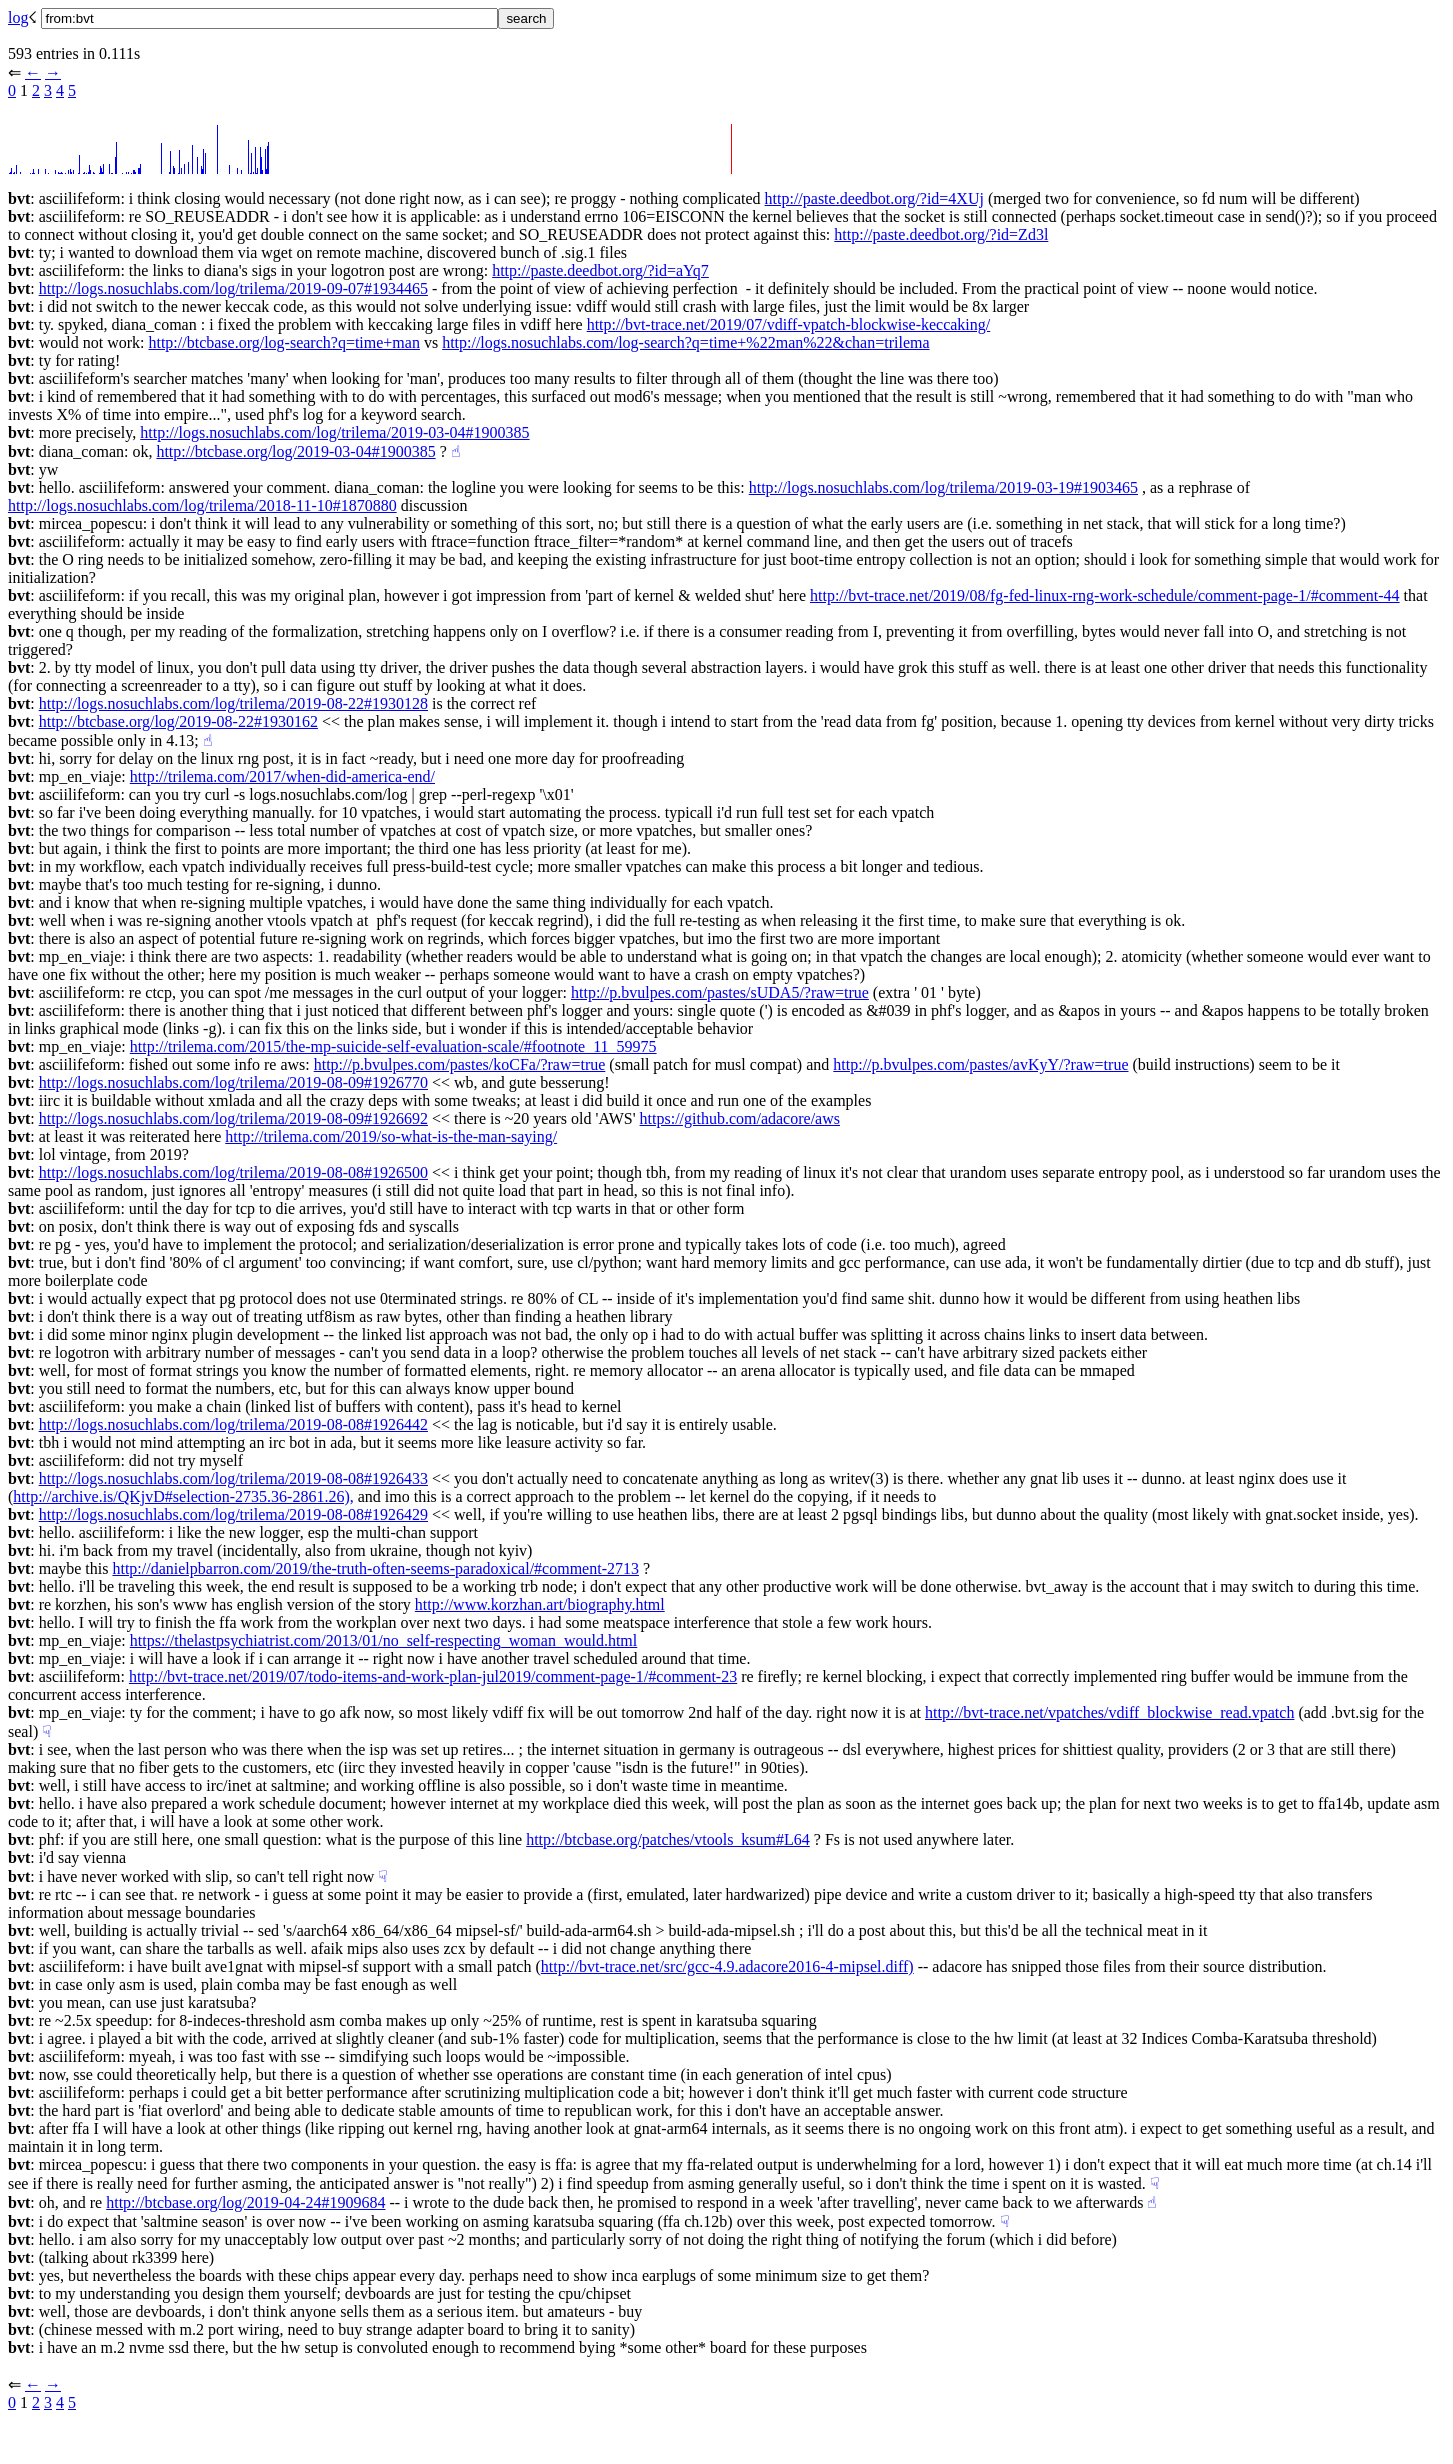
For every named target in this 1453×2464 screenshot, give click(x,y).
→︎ (53, 72)
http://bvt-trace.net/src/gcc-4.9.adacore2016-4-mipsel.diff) (727, 1966)
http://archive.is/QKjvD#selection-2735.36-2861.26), (183, 1496)
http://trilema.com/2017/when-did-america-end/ (282, 776)
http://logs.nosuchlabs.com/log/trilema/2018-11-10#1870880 (202, 505)
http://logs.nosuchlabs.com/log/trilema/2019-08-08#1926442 (233, 1424)
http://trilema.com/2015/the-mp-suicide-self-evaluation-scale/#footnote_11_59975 (393, 1046)
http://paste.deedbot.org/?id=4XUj (874, 198)
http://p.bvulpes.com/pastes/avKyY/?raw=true (980, 1064)
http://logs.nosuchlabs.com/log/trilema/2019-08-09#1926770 (233, 1082)
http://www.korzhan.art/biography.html (540, 1604)
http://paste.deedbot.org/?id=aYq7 (600, 270)
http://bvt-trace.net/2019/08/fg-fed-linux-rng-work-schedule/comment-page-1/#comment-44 (1105, 595)
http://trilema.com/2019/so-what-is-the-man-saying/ (391, 1136)
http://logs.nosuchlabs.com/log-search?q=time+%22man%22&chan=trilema (685, 342)
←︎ (33, 72)
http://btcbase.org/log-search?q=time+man (283, 342)
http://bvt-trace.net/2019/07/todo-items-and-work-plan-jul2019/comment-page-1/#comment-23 (433, 1676)
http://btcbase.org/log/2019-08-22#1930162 (178, 721)
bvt (19, 198)
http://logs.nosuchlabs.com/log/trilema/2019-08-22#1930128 (233, 703)
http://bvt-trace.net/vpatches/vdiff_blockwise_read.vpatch (1109, 1712)
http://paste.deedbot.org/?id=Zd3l (941, 234)
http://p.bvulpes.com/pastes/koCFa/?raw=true (460, 1064)
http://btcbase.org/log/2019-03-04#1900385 (295, 451)
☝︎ (456, 451)
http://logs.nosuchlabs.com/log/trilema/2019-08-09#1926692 (233, 1118)
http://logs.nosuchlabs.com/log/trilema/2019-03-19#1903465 (943, 487)
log (18, 17)
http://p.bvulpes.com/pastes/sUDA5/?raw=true (720, 992)
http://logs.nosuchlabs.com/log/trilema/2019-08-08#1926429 (233, 1514)
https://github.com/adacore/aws (740, 1118)
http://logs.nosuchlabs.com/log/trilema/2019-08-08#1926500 (233, 1172)
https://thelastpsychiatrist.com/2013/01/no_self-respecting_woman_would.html (383, 1640)
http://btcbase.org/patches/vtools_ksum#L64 (668, 1839)
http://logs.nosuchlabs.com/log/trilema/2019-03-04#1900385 (334, 432)
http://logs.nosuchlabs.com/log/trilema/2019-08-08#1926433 (233, 1478)
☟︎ (47, 1731)
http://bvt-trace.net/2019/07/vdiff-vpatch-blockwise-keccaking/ (789, 324)
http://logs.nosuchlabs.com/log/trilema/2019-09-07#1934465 (233, 288)
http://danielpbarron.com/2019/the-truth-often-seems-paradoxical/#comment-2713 (375, 1568)
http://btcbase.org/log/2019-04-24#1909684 (245, 2202)
